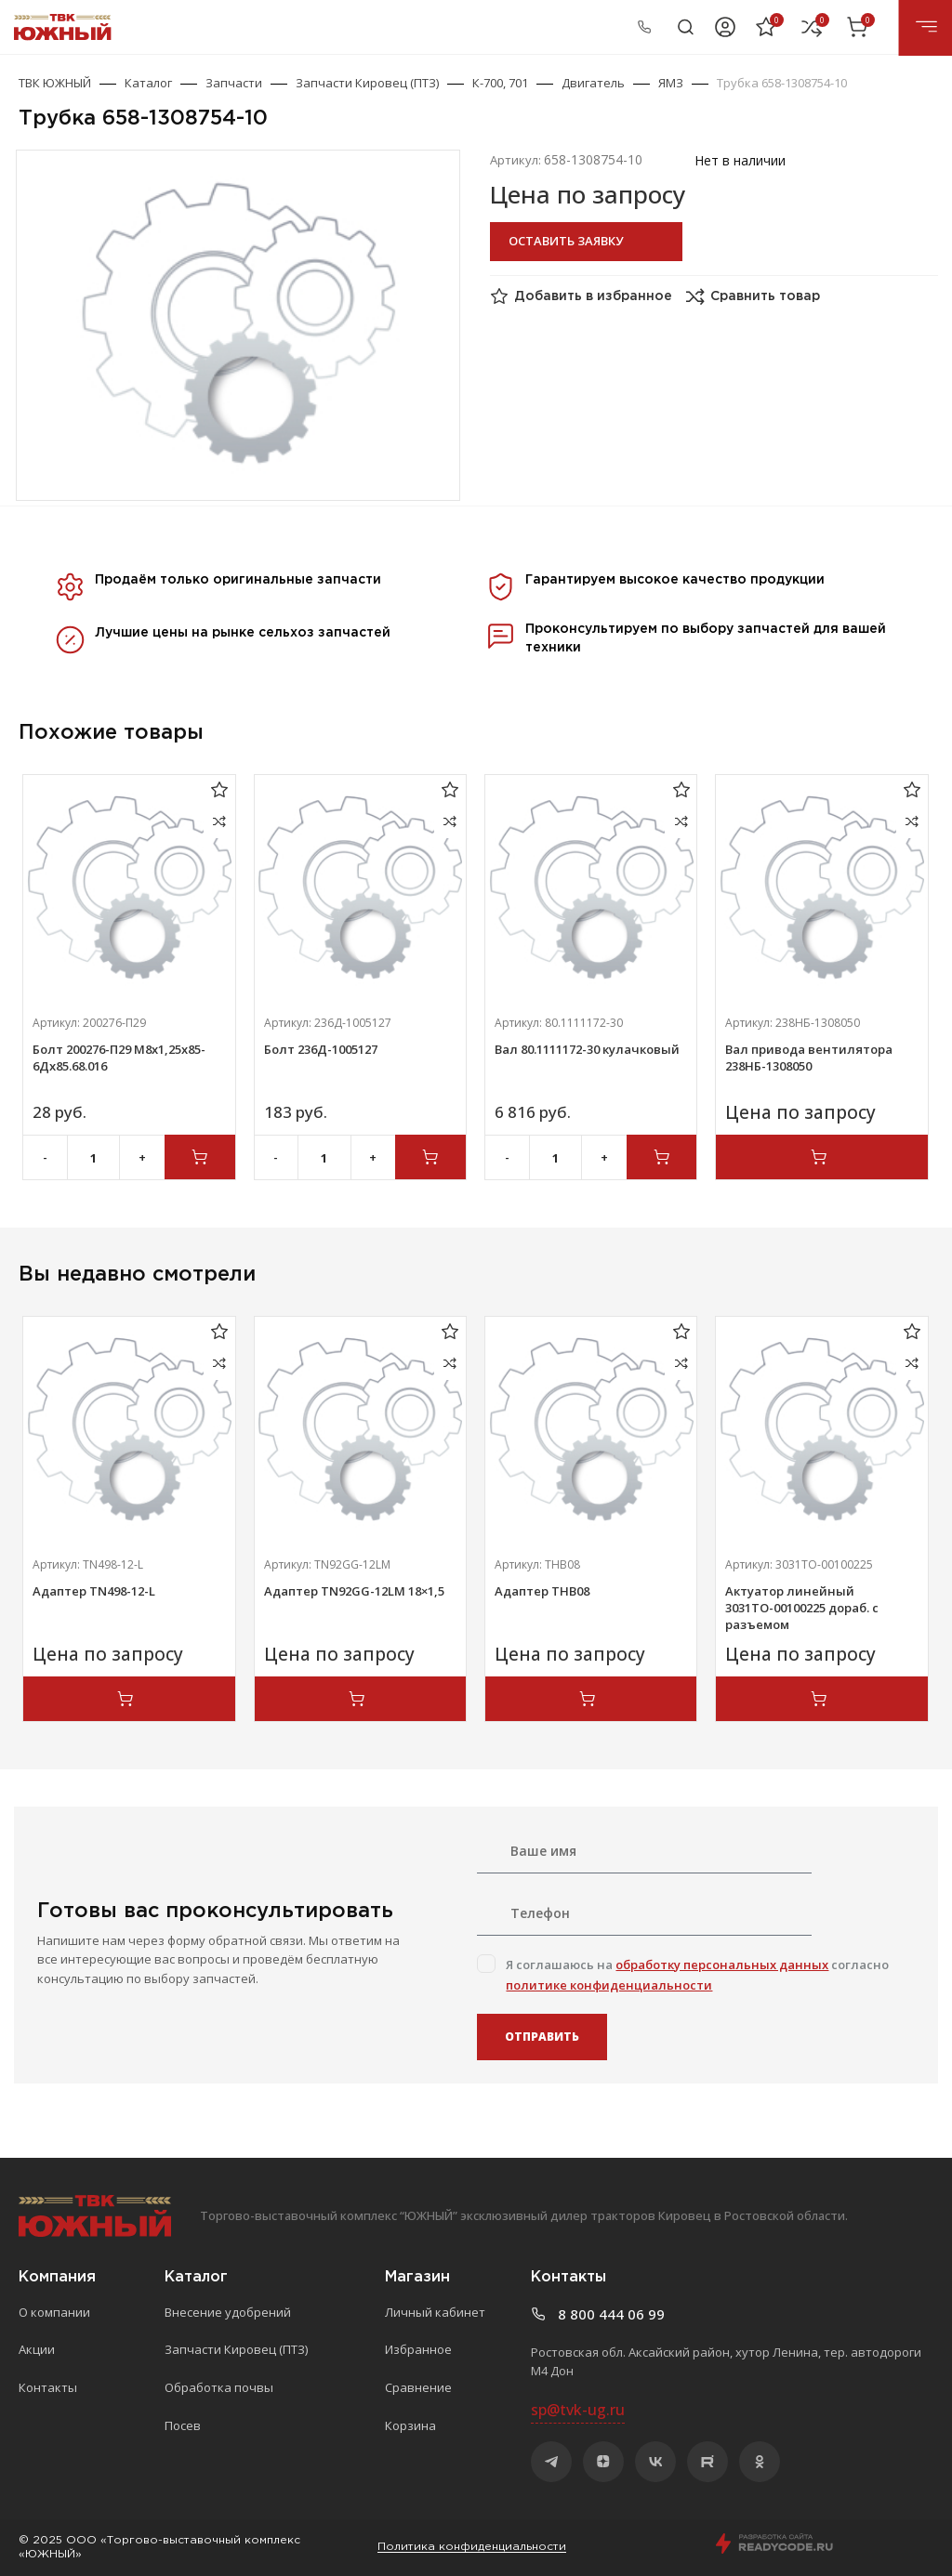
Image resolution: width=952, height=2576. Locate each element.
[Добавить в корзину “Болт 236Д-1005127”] (430, 1157)
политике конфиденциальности (609, 1985)
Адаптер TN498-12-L (94, 1591)
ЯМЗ (670, 82)
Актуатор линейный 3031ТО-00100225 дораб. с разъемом (802, 1608)
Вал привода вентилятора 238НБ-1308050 (808, 1057)
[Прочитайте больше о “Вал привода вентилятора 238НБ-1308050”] (821, 1157)
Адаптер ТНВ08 (542, 1591)
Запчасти (233, 82)
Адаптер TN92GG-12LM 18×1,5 (354, 1591)
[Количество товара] (94, 1158)
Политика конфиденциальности (471, 2547)
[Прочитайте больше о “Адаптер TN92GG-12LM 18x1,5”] (360, 1698)
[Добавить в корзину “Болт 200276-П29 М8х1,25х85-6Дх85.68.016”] (200, 1157)
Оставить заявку (566, 240)
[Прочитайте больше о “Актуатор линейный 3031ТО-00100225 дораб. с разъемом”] (821, 1698)
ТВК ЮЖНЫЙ (55, 82)
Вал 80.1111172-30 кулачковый (587, 1049)
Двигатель (593, 82)
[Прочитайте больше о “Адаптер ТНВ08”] (590, 1698)
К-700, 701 (500, 82)
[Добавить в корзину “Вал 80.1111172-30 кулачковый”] (662, 1157)
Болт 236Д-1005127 (320, 1049)
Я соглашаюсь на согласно (697, 1974)
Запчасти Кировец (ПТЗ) (367, 82)
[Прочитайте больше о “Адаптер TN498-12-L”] (128, 1698)
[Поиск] (686, 27)
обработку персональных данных (721, 1964)
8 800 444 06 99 (598, 26)
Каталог (148, 82)
